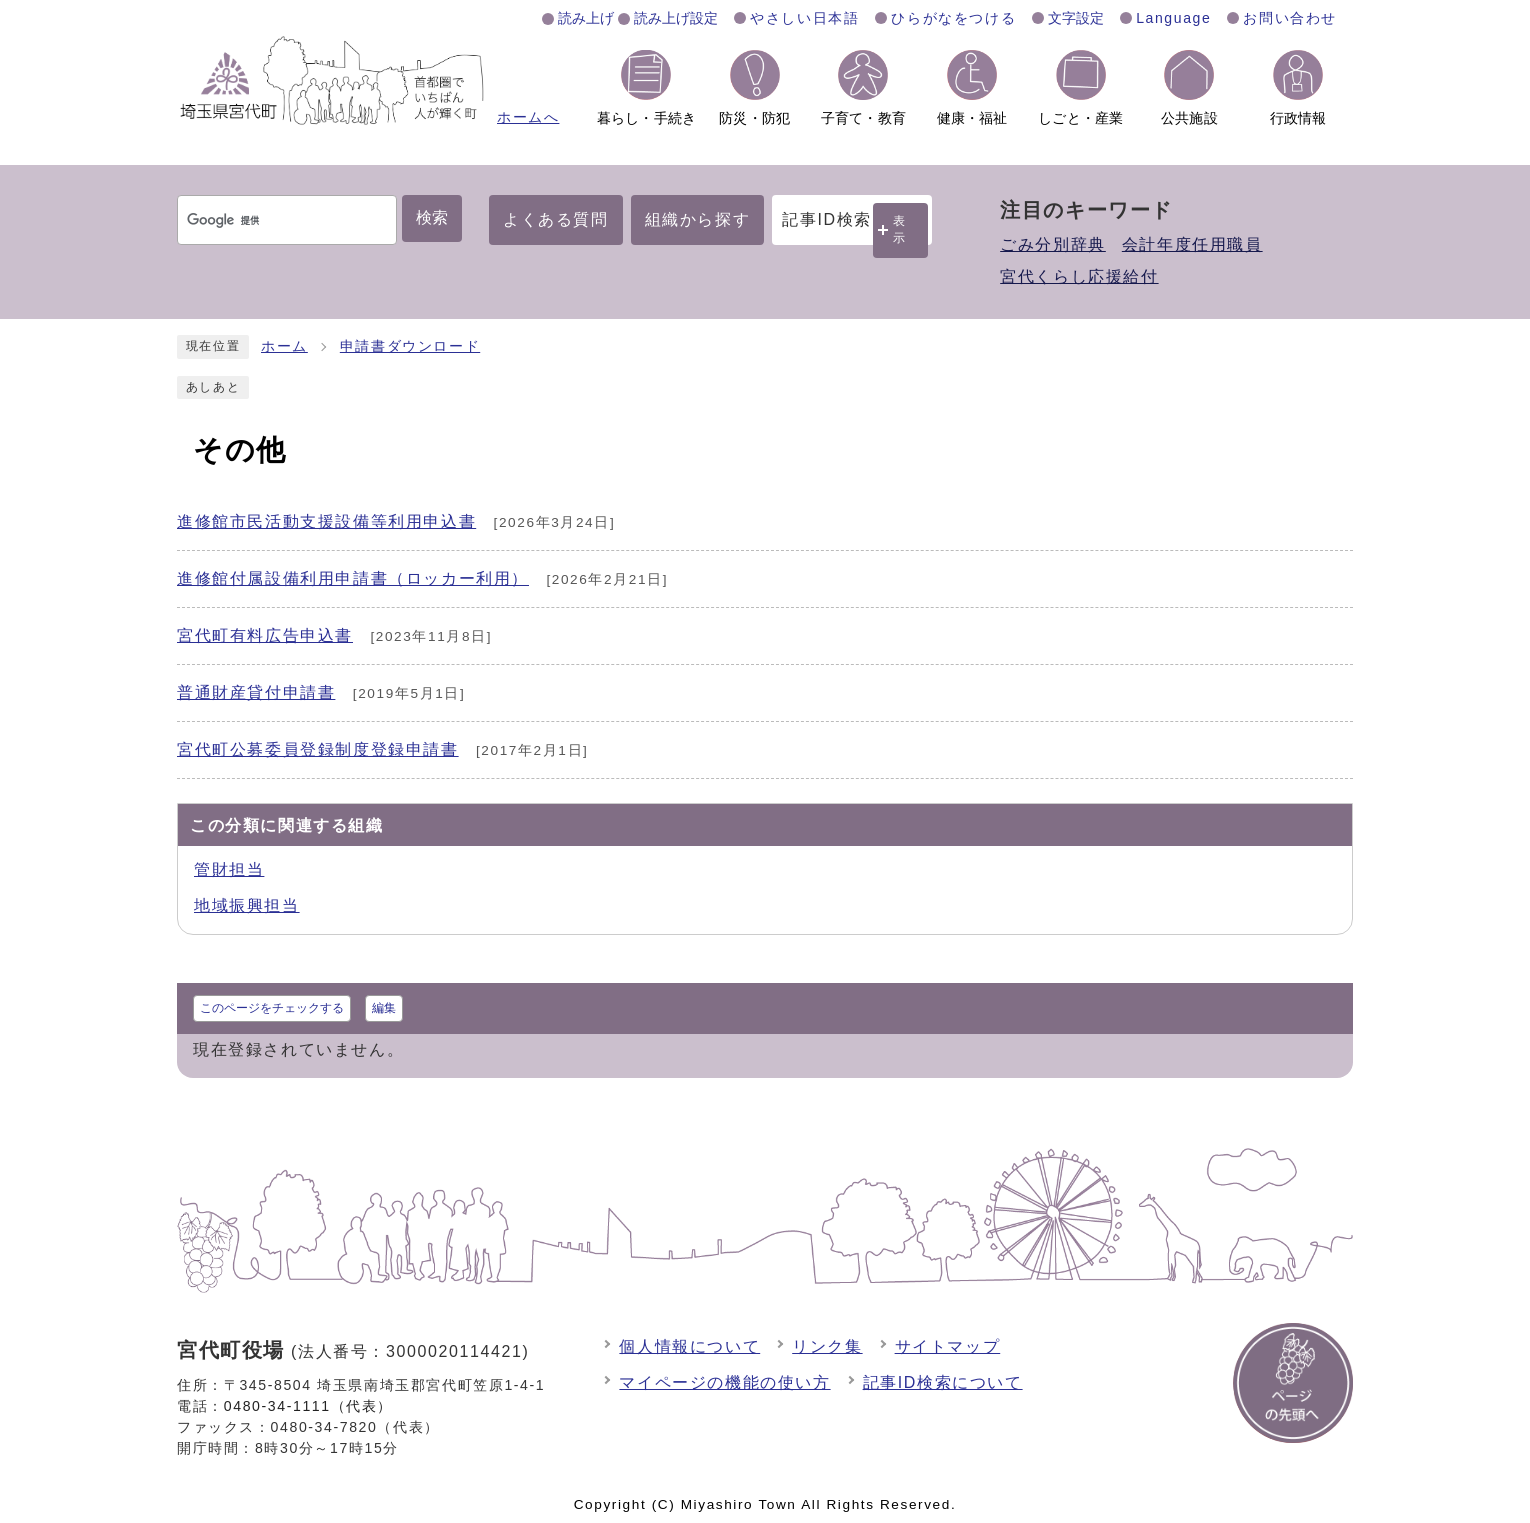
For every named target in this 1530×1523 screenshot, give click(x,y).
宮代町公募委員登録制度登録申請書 (318, 749)
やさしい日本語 (804, 18)
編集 (384, 1008)
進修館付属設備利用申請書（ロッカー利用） (353, 578)
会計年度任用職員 (1192, 244)
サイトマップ (948, 1346)
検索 (432, 217)
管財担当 (229, 869)
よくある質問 (556, 219)
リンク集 (827, 1346)
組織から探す (698, 219)
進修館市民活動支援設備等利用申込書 (326, 521)
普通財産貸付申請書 (256, 692)
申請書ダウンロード (410, 346)
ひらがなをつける (953, 18)
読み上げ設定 (676, 18)
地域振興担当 (247, 905)
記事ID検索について (943, 1382)
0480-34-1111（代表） (308, 1406)
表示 (900, 229)
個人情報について (689, 1346)
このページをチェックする (272, 1008)
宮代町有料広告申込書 (265, 635)
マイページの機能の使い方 (724, 1382)
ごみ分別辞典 (1053, 244)
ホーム (284, 346)
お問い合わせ (1290, 18)
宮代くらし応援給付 (1079, 276)
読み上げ (586, 18)
